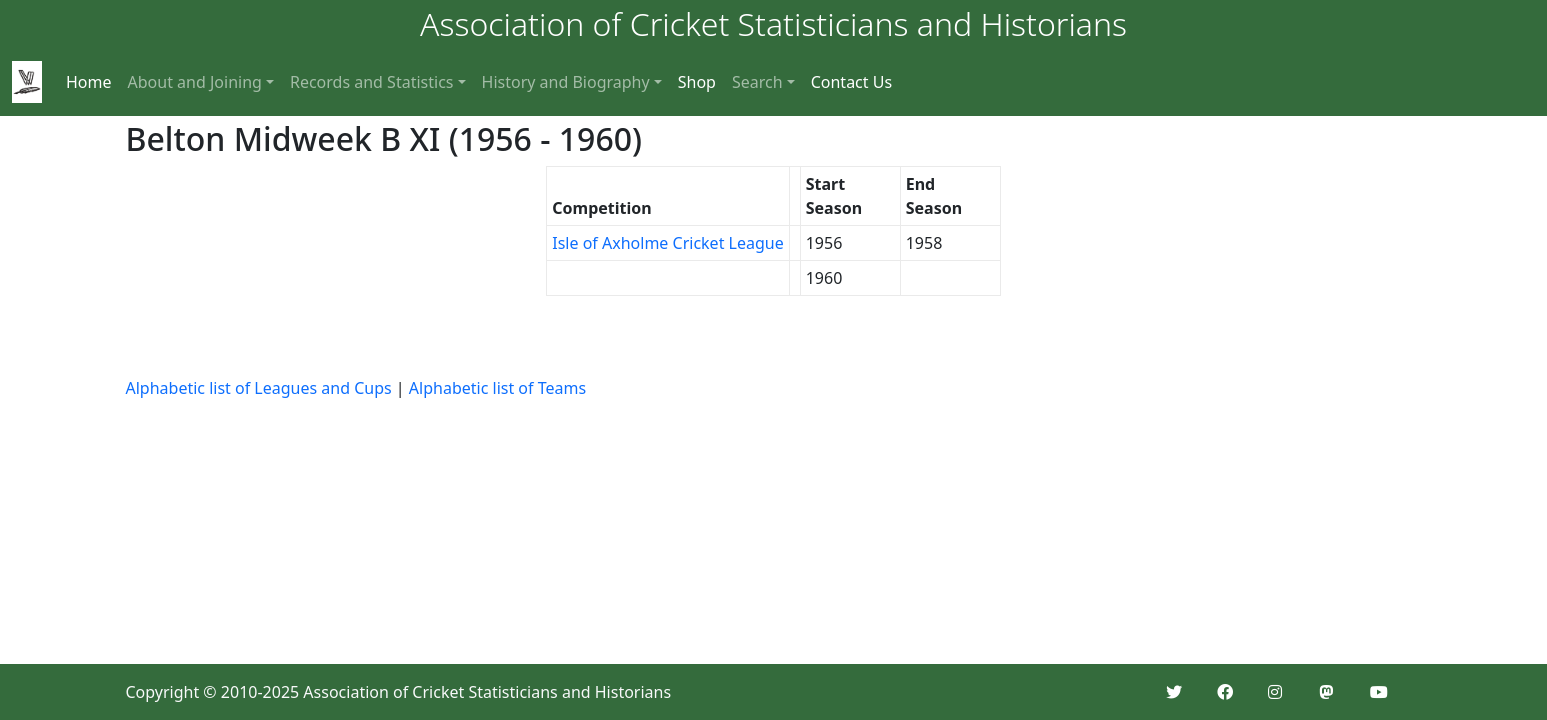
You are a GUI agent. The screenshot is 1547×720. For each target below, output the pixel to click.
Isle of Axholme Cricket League (667, 243)
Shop (697, 82)
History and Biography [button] (566, 82)
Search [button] (757, 82)
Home (89, 82)
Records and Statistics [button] (372, 82)
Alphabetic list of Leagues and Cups (259, 388)
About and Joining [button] (195, 82)
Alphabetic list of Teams (497, 388)
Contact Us (851, 82)
